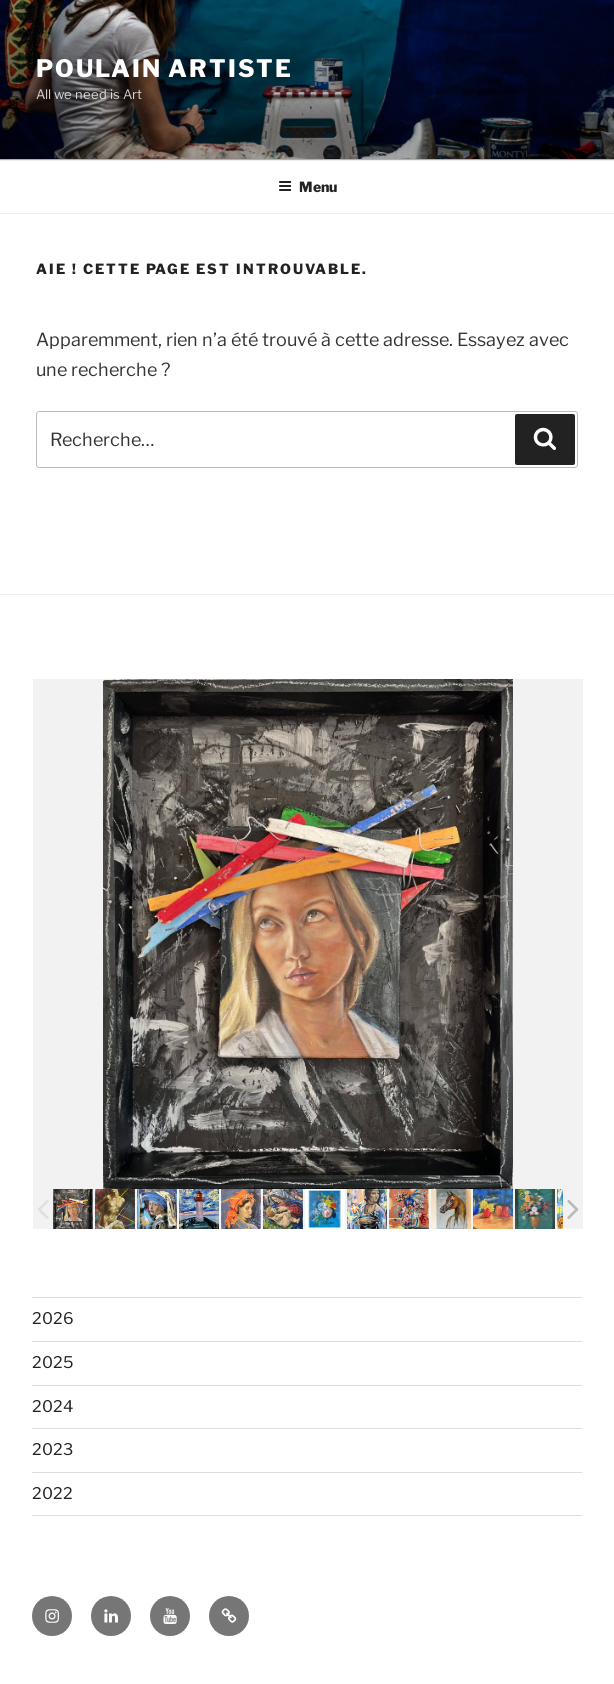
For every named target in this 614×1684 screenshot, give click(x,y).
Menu (307, 186)
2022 (52, 1493)
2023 (52, 1449)
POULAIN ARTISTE (164, 68)
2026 (53, 1318)
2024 (52, 1406)
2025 (52, 1362)
